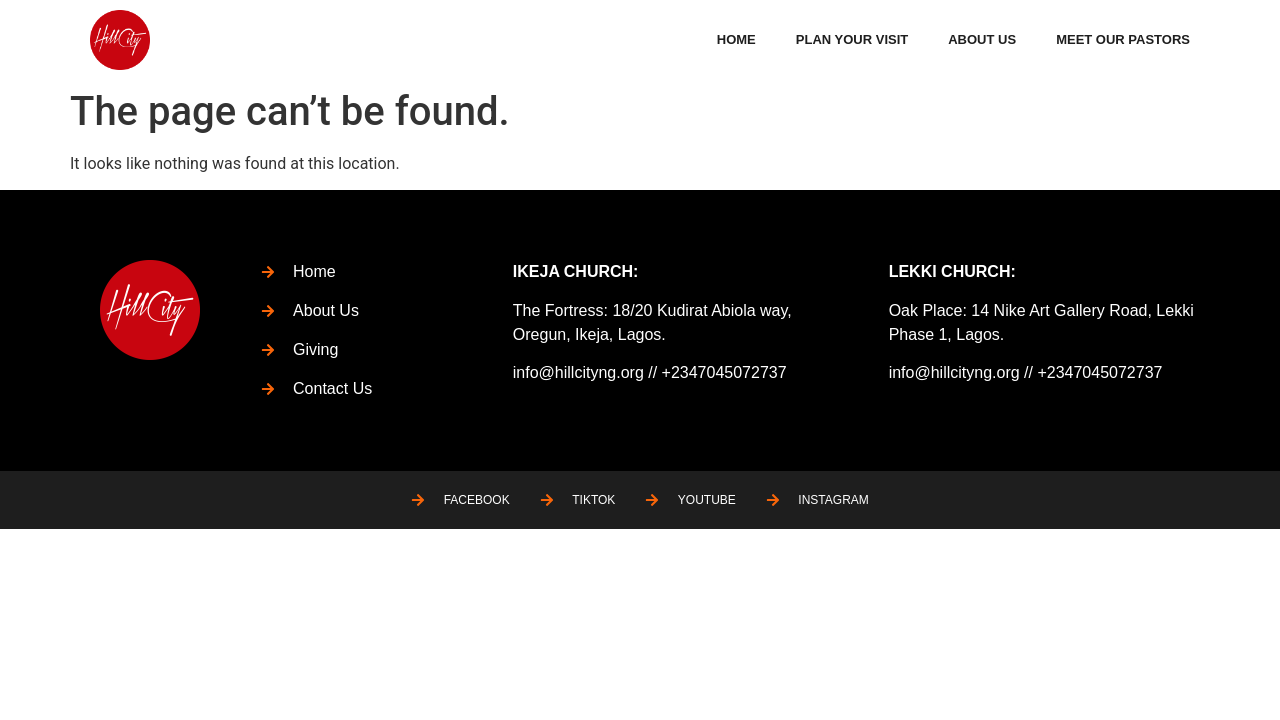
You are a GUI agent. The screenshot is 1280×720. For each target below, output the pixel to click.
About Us (982, 39)
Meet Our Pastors (1123, 39)
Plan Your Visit (852, 39)
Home (736, 39)
